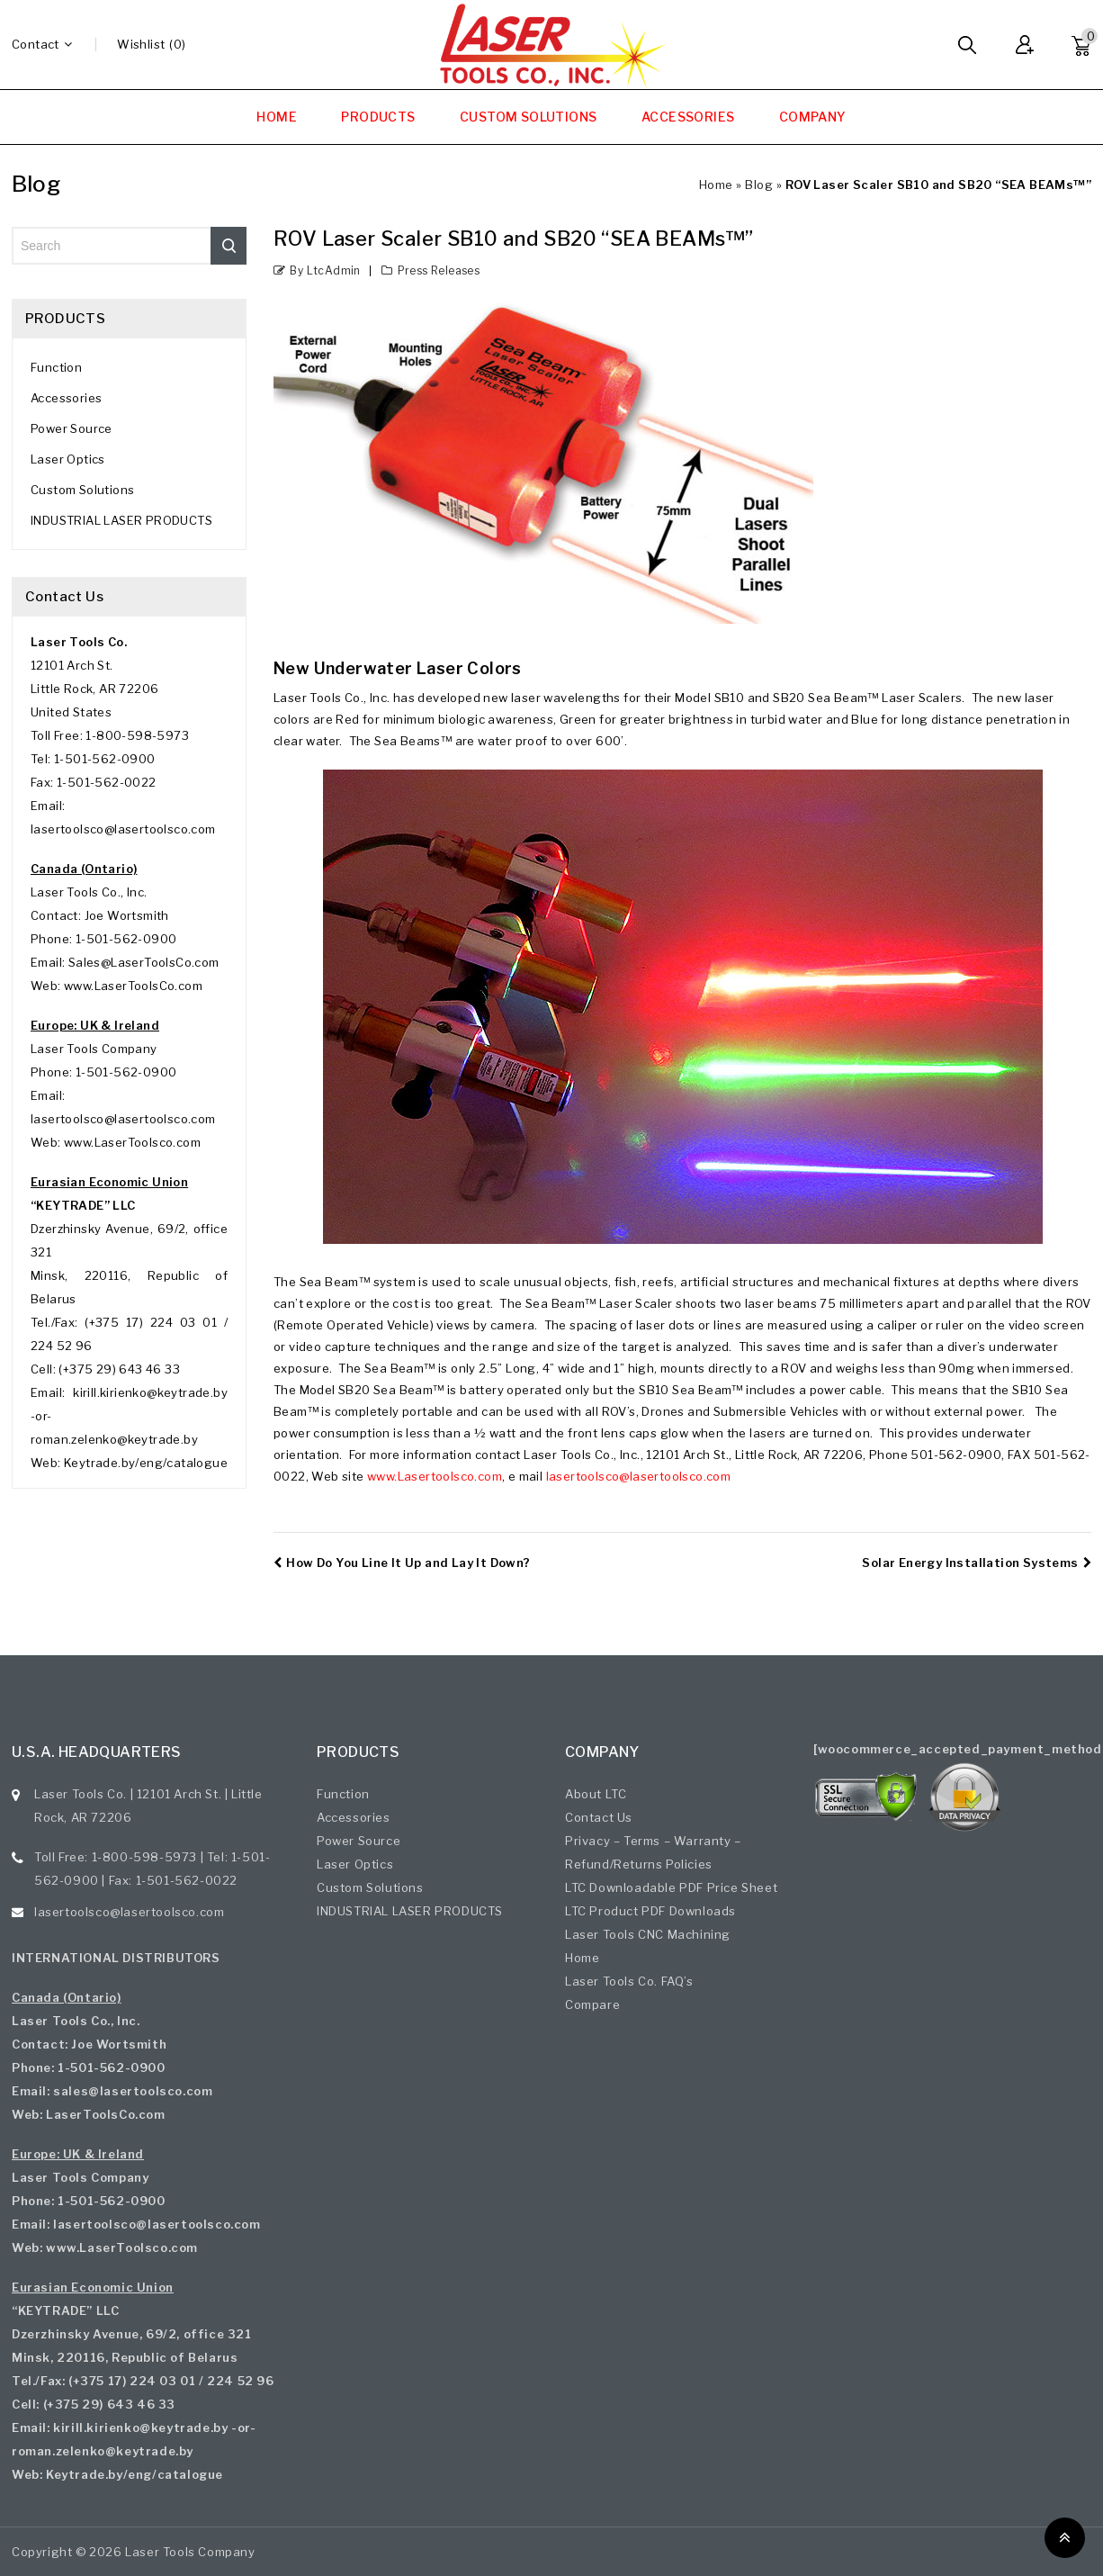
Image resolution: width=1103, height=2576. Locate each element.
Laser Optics (68, 459)
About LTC (595, 1794)
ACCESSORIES (687, 116)
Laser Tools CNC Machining (648, 1934)
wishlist (141, 44)
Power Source (71, 428)
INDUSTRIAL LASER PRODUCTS (121, 520)
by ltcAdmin (325, 270)
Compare (592, 2004)
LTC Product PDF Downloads (650, 1911)
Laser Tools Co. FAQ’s (629, 1981)
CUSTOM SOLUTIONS (528, 116)
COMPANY (813, 116)
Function (56, 367)
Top (1065, 2537)
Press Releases (439, 270)
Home (716, 184)
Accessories (66, 398)
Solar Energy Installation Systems (976, 1562)
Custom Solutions (82, 489)
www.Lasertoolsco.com (434, 1476)
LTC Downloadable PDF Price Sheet (671, 1887)
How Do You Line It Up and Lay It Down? (402, 1562)
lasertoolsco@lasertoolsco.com (638, 1476)
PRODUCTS (378, 116)
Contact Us (598, 1817)
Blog (759, 184)
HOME (276, 116)
